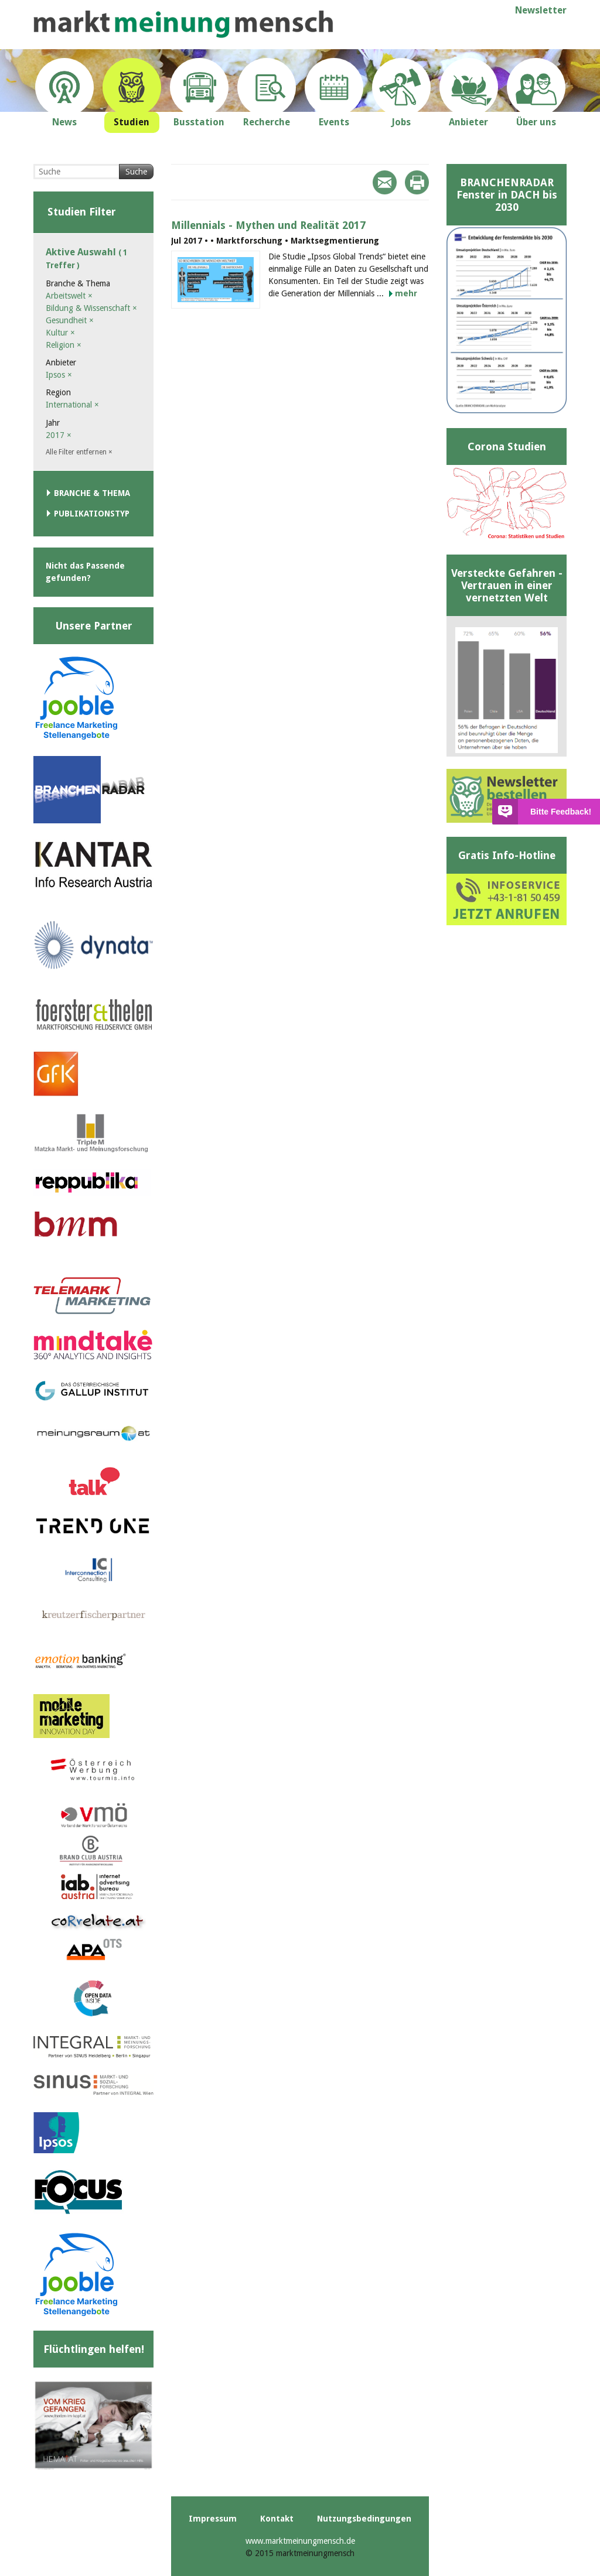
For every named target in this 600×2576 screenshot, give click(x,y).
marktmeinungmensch (183, 24)
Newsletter (541, 10)
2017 (58, 435)
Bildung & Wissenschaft (91, 308)
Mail (385, 182)
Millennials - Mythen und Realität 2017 (268, 225)
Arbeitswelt (69, 295)
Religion (63, 345)
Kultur (60, 332)
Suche (136, 171)
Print (417, 182)
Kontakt (277, 2518)
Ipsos (59, 374)
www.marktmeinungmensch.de (300, 2541)
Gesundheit (70, 320)
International (72, 404)
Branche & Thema (92, 493)
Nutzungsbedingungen (364, 2518)
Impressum (213, 2518)
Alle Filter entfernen (79, 452)
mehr (406, 293)
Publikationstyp (91, 513)
